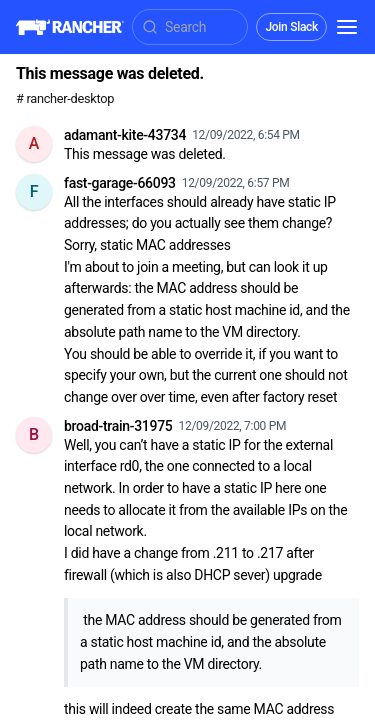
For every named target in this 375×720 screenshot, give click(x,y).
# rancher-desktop (65, 98)
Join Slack (291, 27)
